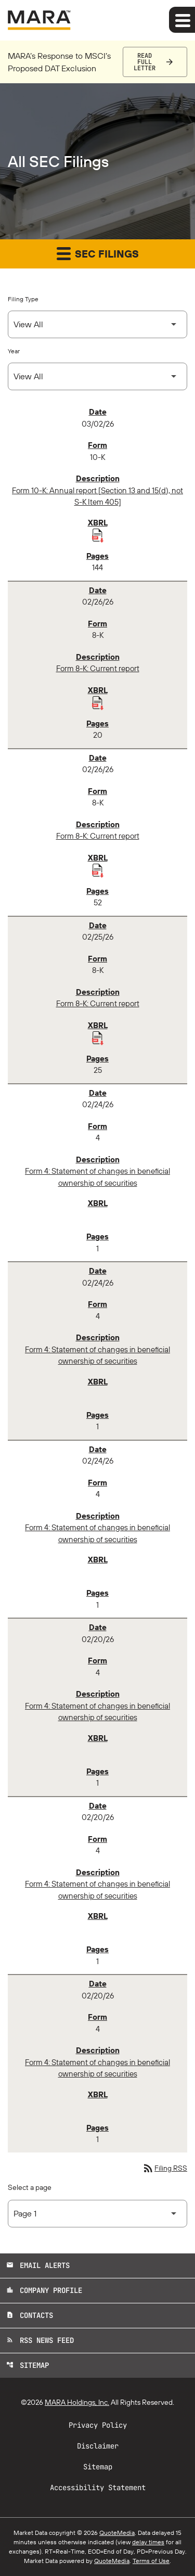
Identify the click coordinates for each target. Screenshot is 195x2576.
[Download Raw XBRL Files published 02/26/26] (98, 702)
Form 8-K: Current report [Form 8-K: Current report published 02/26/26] (97, 668)
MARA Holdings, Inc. (77, 2402)
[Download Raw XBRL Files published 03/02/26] (98, 535)
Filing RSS (164, 2168)
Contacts (29, 2315)
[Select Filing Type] (97, 324)
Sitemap (27, 2365)
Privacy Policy (98, 2425)
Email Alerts (38, 2265)
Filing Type (23, 299)
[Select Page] (97, 2213)
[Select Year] (97, 376)
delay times (148, 2542)
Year (14, 351)
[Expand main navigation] (182, 20)
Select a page (29, 2187)
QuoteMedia (117, 2532)
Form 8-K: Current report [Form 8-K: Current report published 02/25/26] (97, 1003)
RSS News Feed (40, 2340)
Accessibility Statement (98, 2487)
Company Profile (44, 2290)
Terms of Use (151, 2561)
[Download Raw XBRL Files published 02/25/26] (98, 1037)
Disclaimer (98, 2446)
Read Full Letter (144, 62)
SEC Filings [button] (98, 253)
